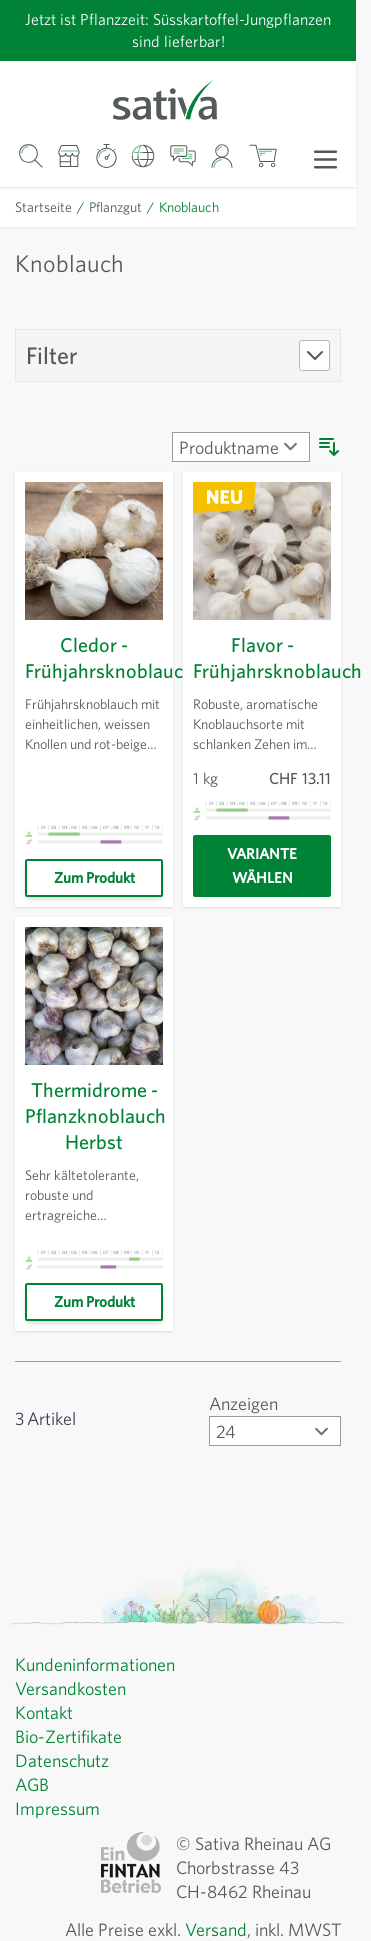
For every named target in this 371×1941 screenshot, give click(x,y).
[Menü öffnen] (325, 158)
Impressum (59, 1809)
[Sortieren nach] (237, 447)
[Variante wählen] (262, 866)
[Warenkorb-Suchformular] (30, 156)
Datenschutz (65, 1761)
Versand (206, 1930)
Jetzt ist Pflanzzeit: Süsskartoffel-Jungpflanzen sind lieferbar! (178, 29)
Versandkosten (74, 1689)
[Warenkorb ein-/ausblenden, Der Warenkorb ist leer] (262, 156)
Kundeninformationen (100, 1665)
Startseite (44, 207)
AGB (34, 1785)
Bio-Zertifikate (70, 1737)
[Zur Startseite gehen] (178, 98)
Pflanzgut (117, 207)
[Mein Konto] (222, 156)
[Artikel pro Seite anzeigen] (271, 1431)
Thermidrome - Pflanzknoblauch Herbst (98, 1116)
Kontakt (45, 1713)
